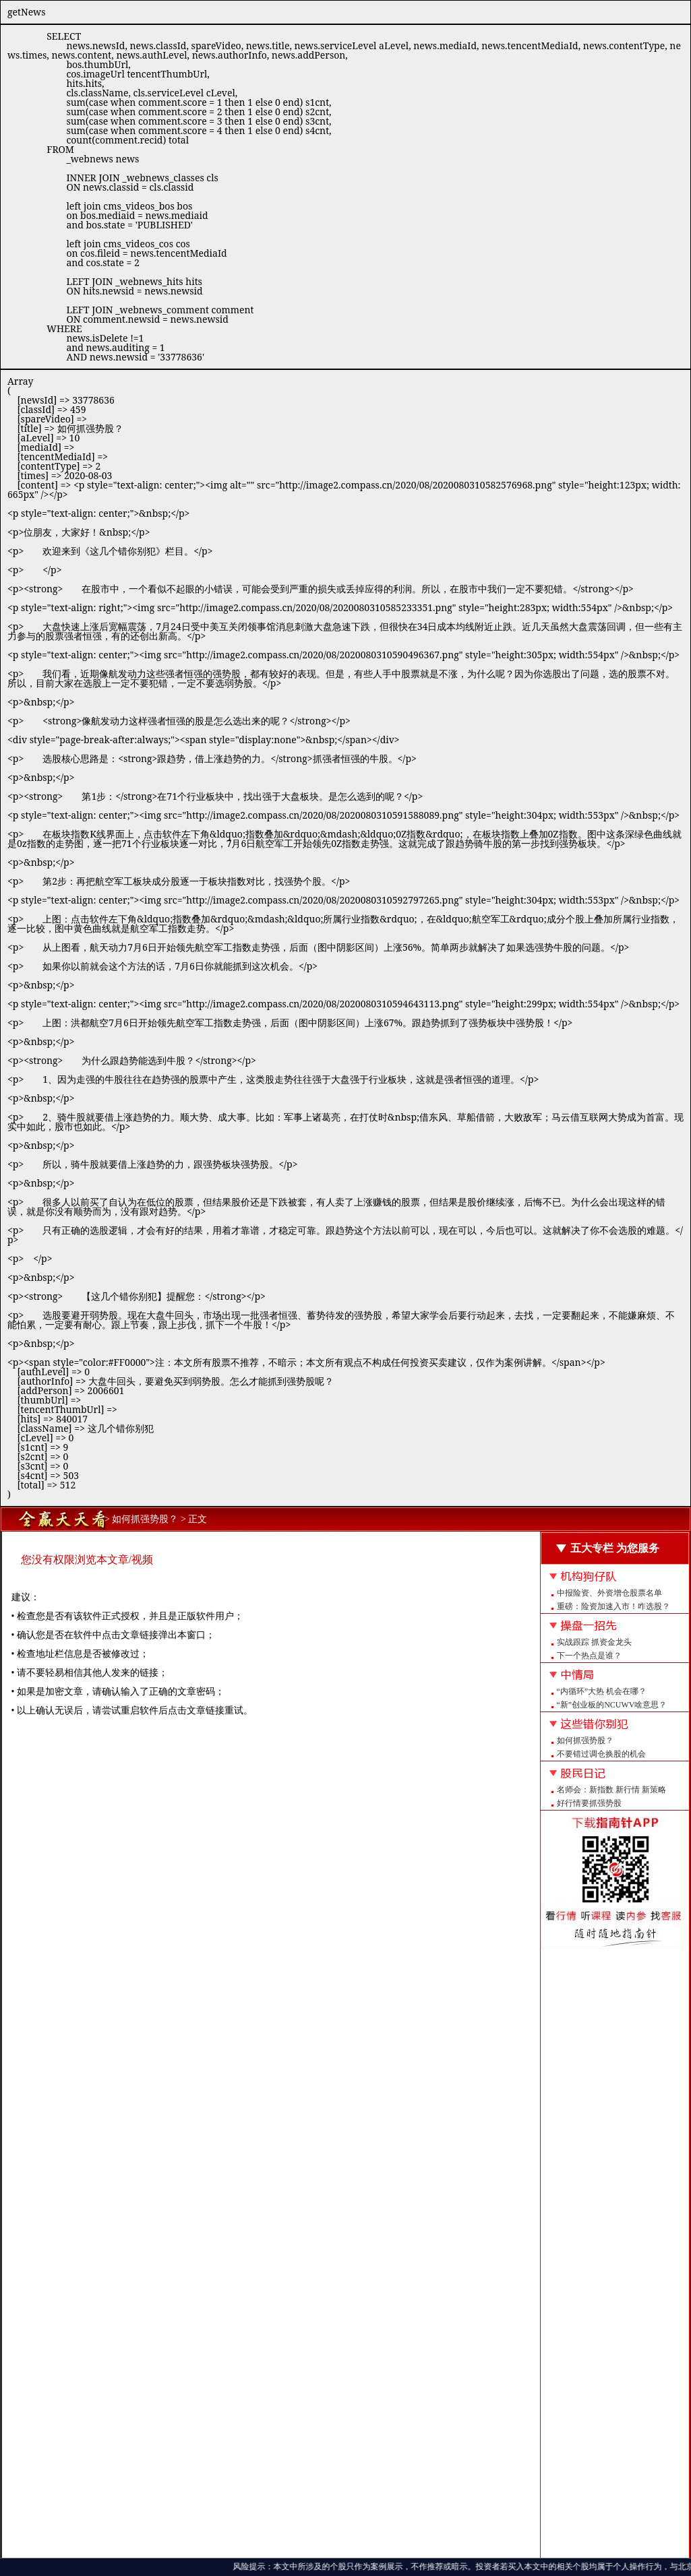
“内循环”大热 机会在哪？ (602, 1691)
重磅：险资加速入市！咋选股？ (613, 1606)
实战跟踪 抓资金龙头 (594, 1642)
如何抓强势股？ (585, 1740)
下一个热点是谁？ (589, 1655)
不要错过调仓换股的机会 (601, 1754)
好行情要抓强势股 (589, 1803)
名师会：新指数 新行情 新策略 (611, 1789)
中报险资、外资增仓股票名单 (609, 1593)
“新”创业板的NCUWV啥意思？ (612, 1704)
